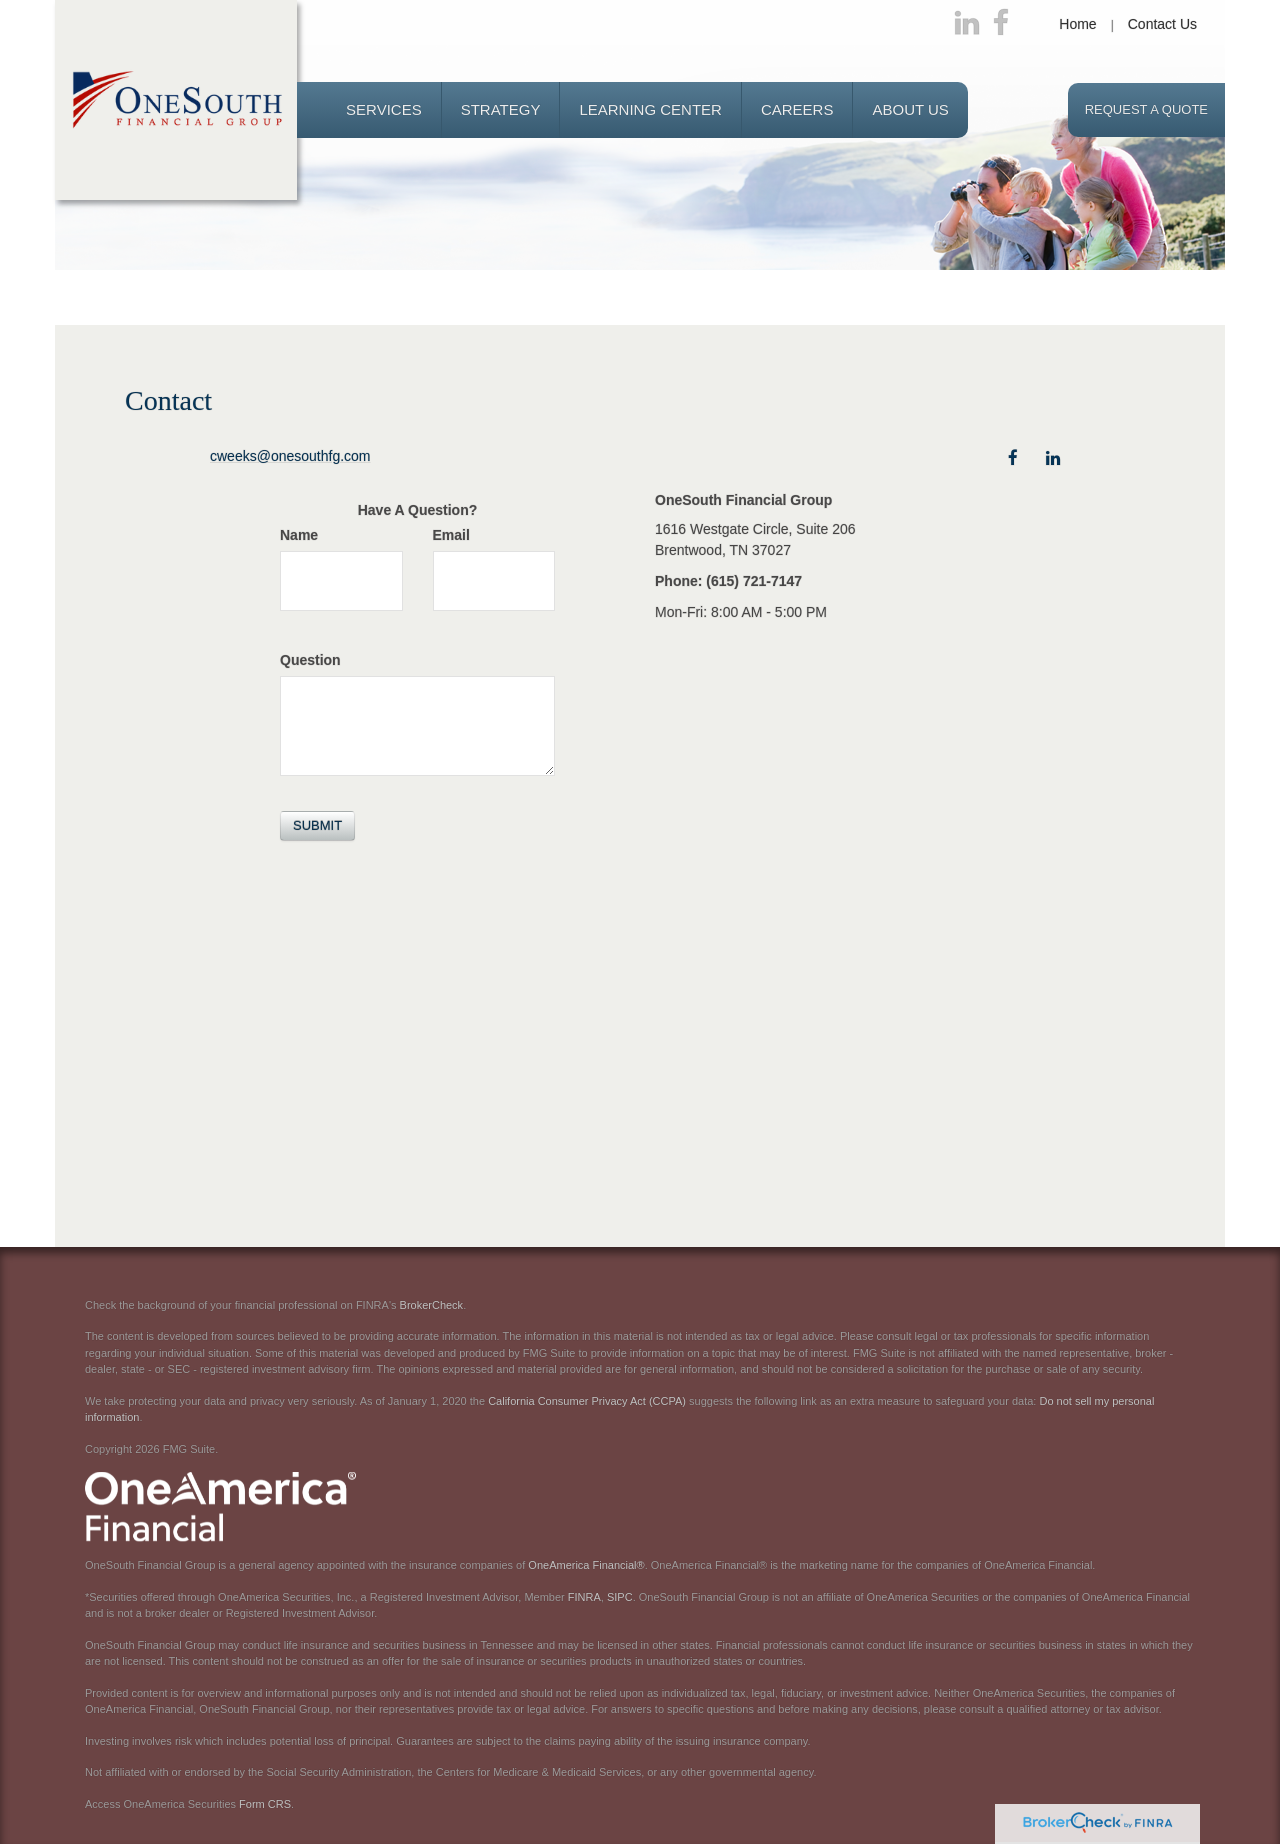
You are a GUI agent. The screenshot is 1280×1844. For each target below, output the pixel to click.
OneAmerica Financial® (586, 1565)
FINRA (584, 1597)
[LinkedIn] (967, 24)
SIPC (620, 1597)
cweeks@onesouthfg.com (290, 456)
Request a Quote (1146, 109)
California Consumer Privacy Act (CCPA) (587, 1401)
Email (451, 535)
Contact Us (1162, 24)
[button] (384, 110)
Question (310, 660)
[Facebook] (1001, 24)
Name (299, 535)
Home (1077, 24)
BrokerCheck (432, 1305)
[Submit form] (317, 826)
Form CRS (265, 1804)
